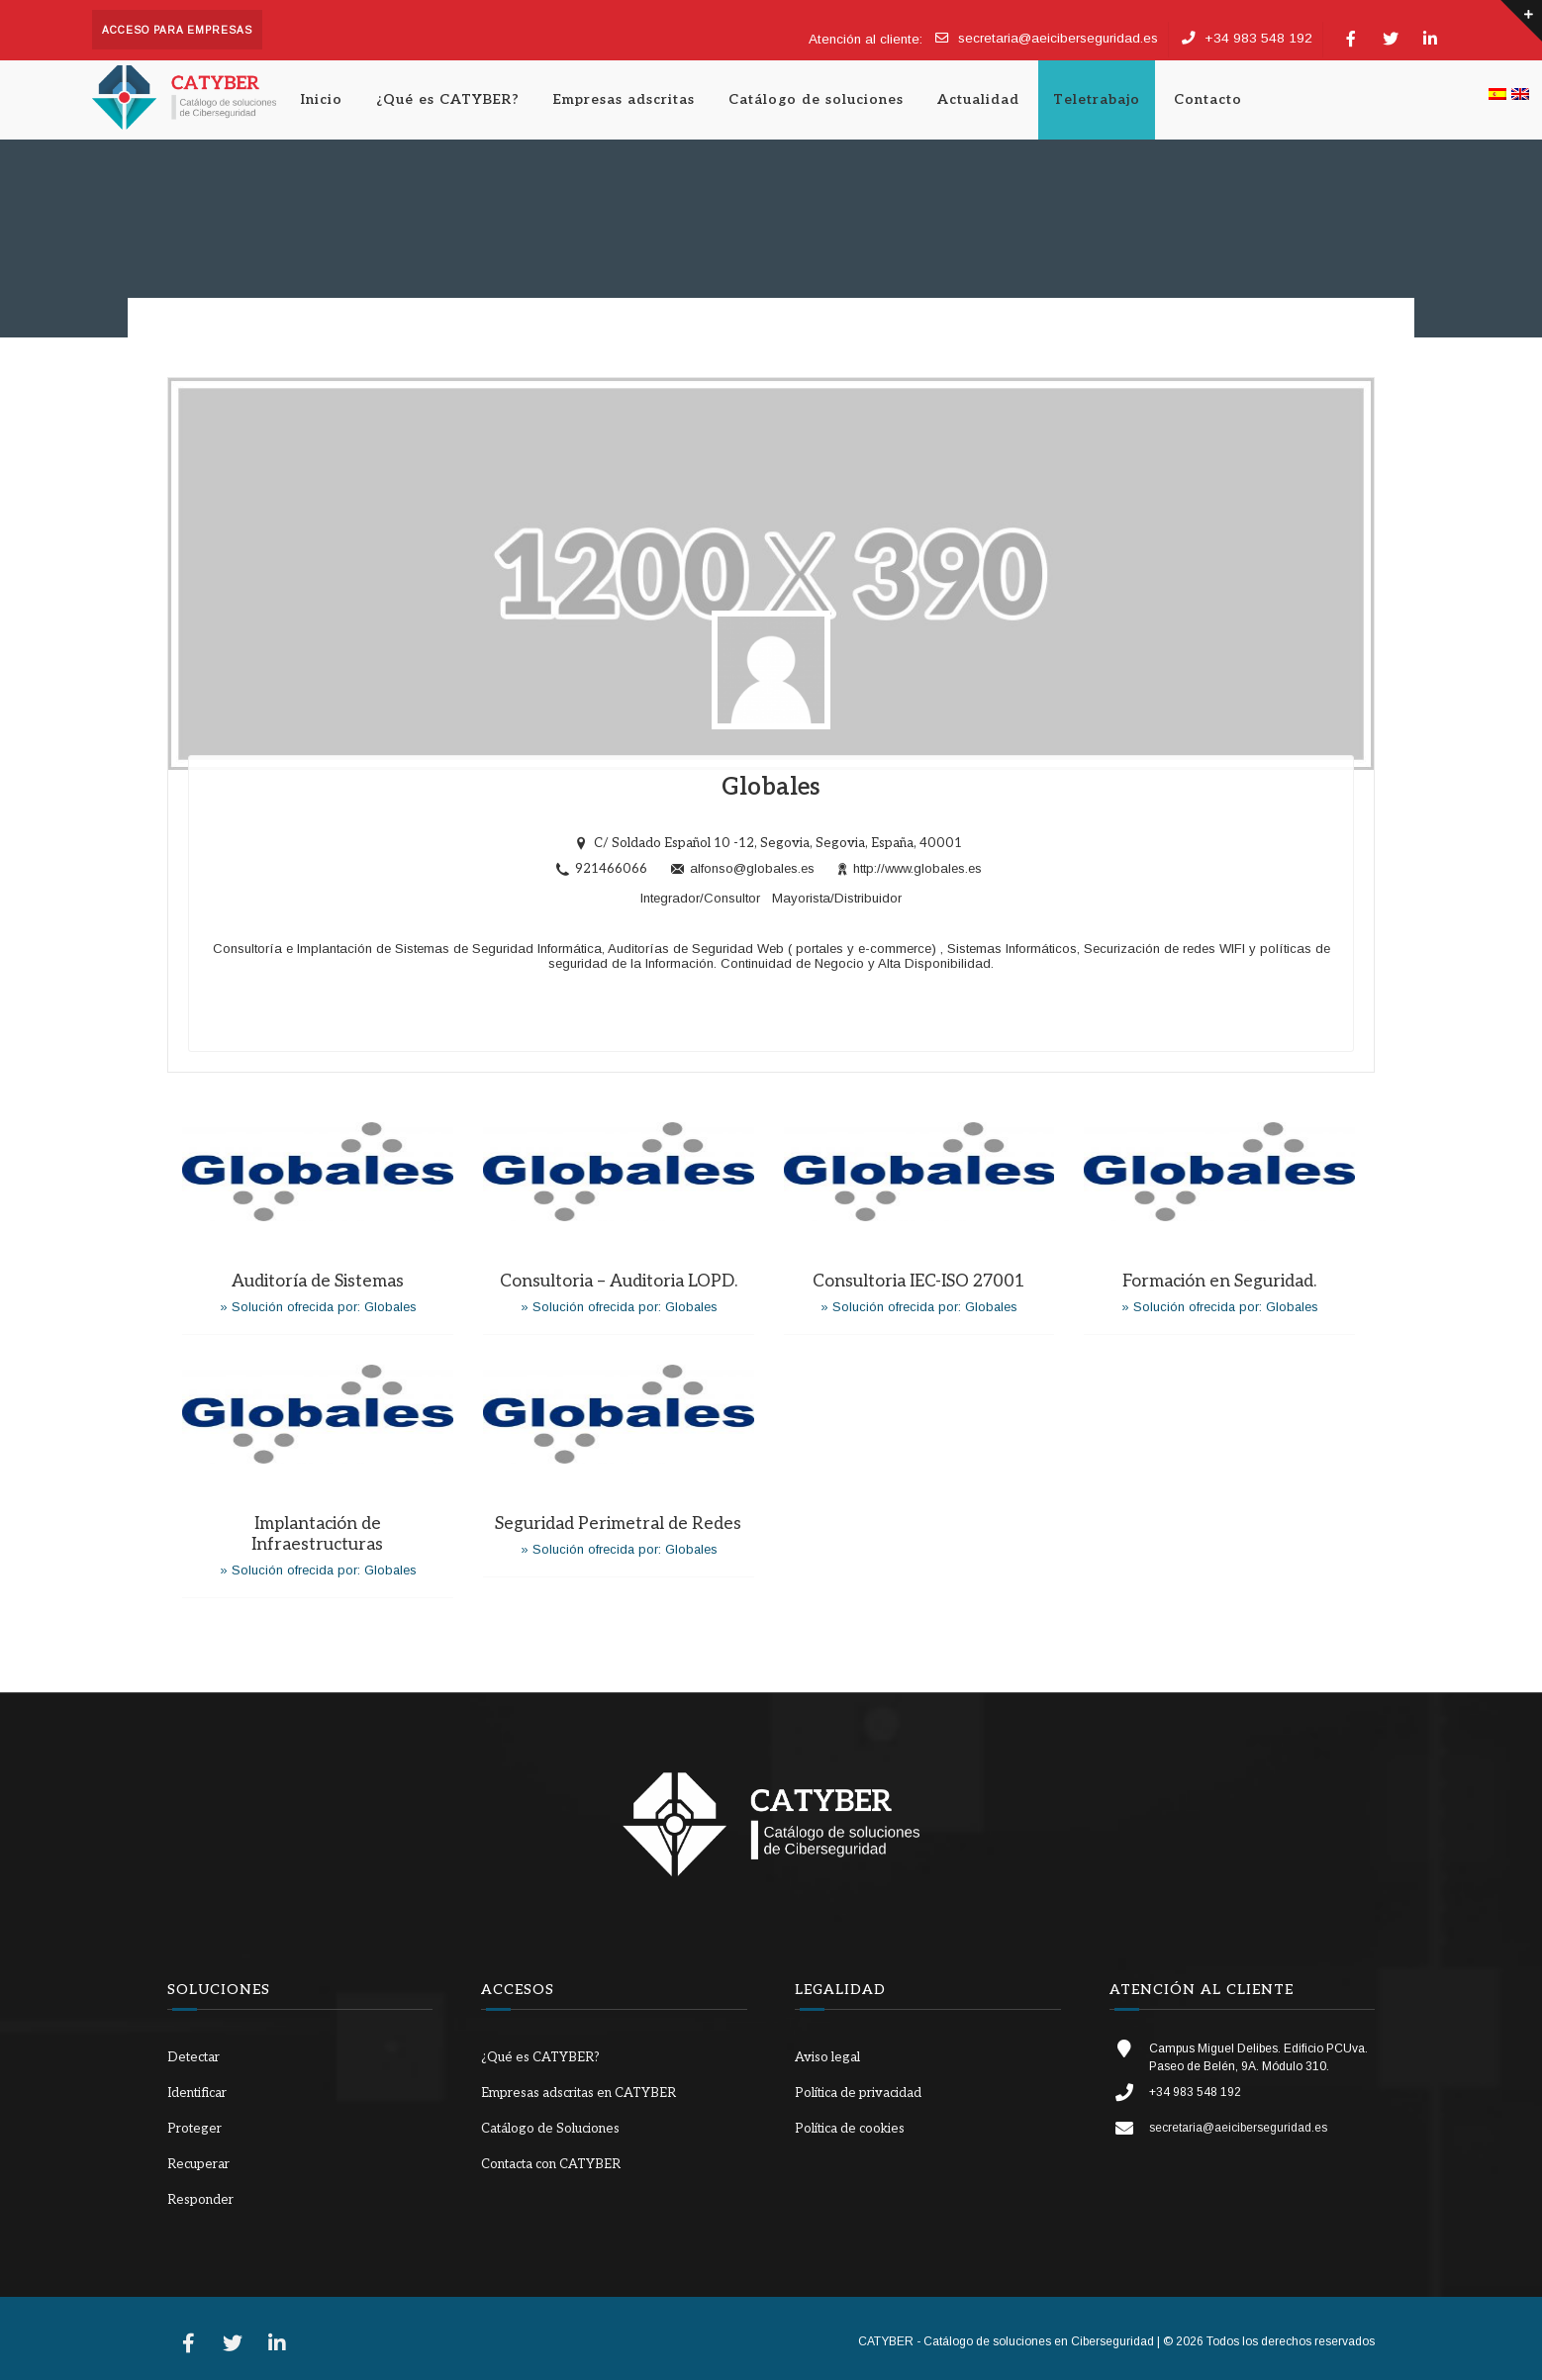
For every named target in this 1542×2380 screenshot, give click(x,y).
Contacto (1208, 99)
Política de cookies (850, 2129)
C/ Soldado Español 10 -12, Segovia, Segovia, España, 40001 (778, 843)
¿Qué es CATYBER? (448, 99)
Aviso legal (827, 2057)
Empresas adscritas (624, 99)
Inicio (321, 99)
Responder (200, 2200)
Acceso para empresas (177, 30)
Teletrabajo (1096, 99)
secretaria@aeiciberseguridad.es (1058, 38)
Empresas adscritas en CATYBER (578, 2093)
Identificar (197, 2093)
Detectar (193, 2057)
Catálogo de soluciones (816, 99)
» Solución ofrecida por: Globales (318, 1306)
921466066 (611, 869)
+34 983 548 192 (1258, 38)
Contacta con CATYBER (551, 2164)
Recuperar (198, 2164)
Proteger (194, 2129)
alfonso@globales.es (743, 869)
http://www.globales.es (910, 869)
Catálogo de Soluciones (550, 2129)
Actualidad (978, 99)
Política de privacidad (858, 2093)
